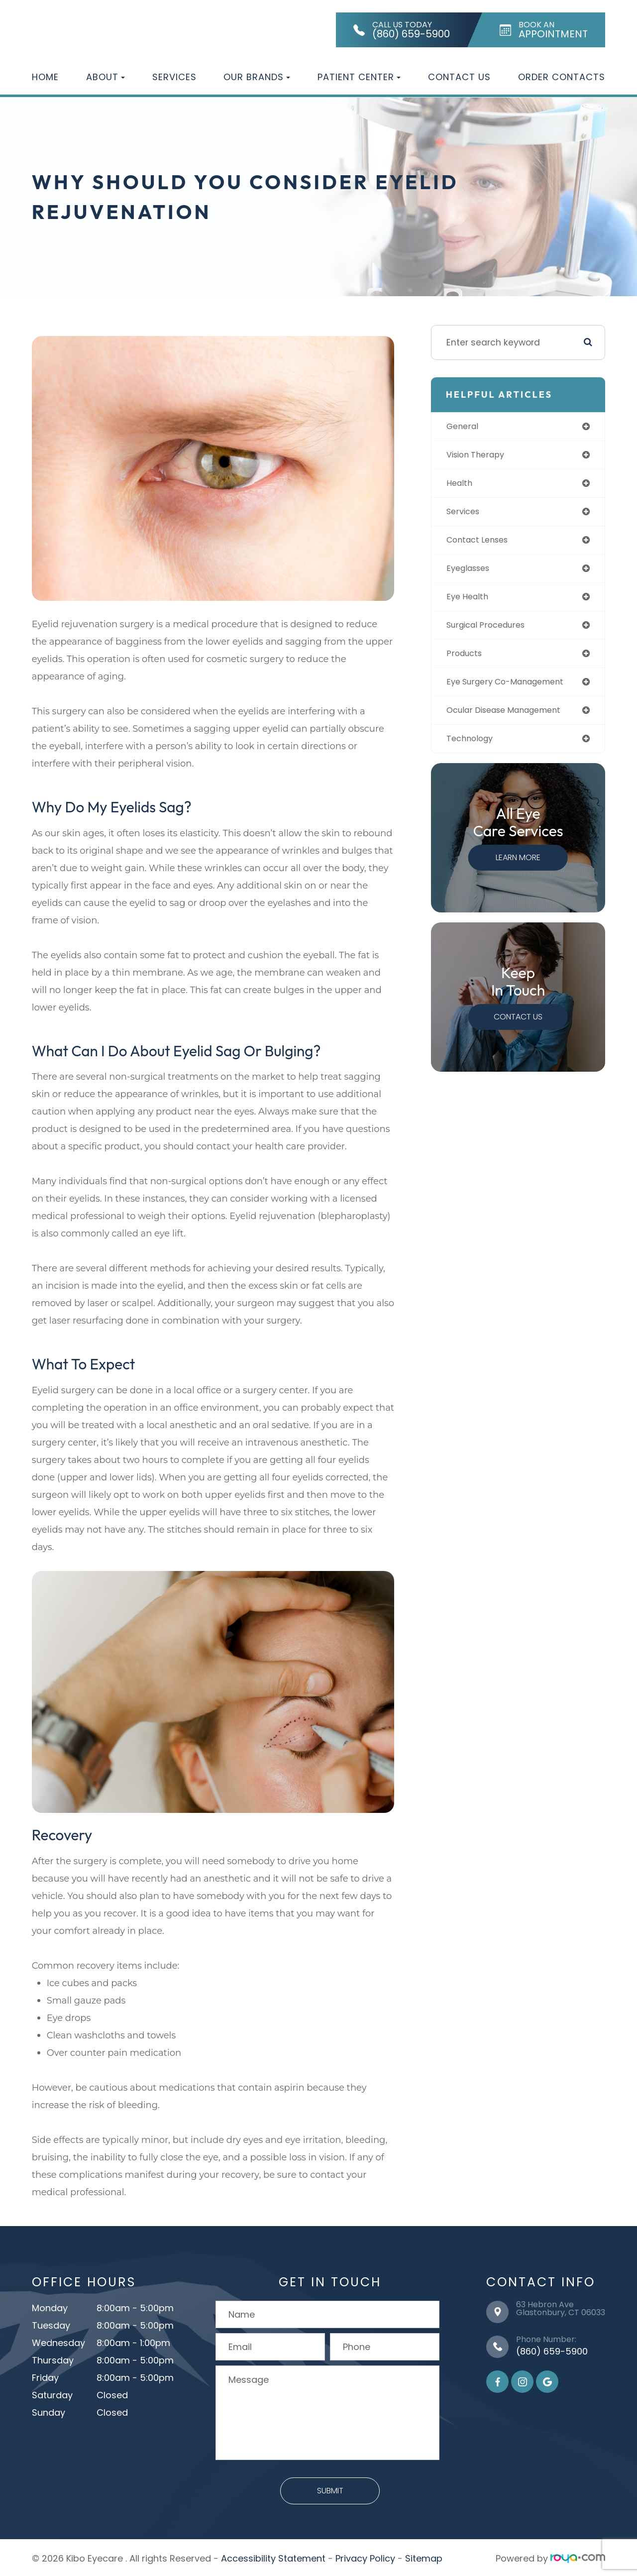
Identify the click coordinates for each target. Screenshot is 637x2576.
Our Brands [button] (256, 77)
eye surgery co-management (513, 689)
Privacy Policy (365, 2556)
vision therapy (480, 456)
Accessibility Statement (273, 2556)
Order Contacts (561, 77)
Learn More (519, 867)
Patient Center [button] (359, 77)
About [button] (105, 77)
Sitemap (423, 2556)
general (465, 427)
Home (45, 77)
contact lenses (482, 544)
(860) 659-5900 (552, 2349)
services (466, 514)
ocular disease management (512, 719)
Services (174, 77)
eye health (471, 602)
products (467, 660)
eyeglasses (473, 572)
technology (473, 748)
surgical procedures (491, 631)
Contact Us (459, 77)
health (462, 485)
